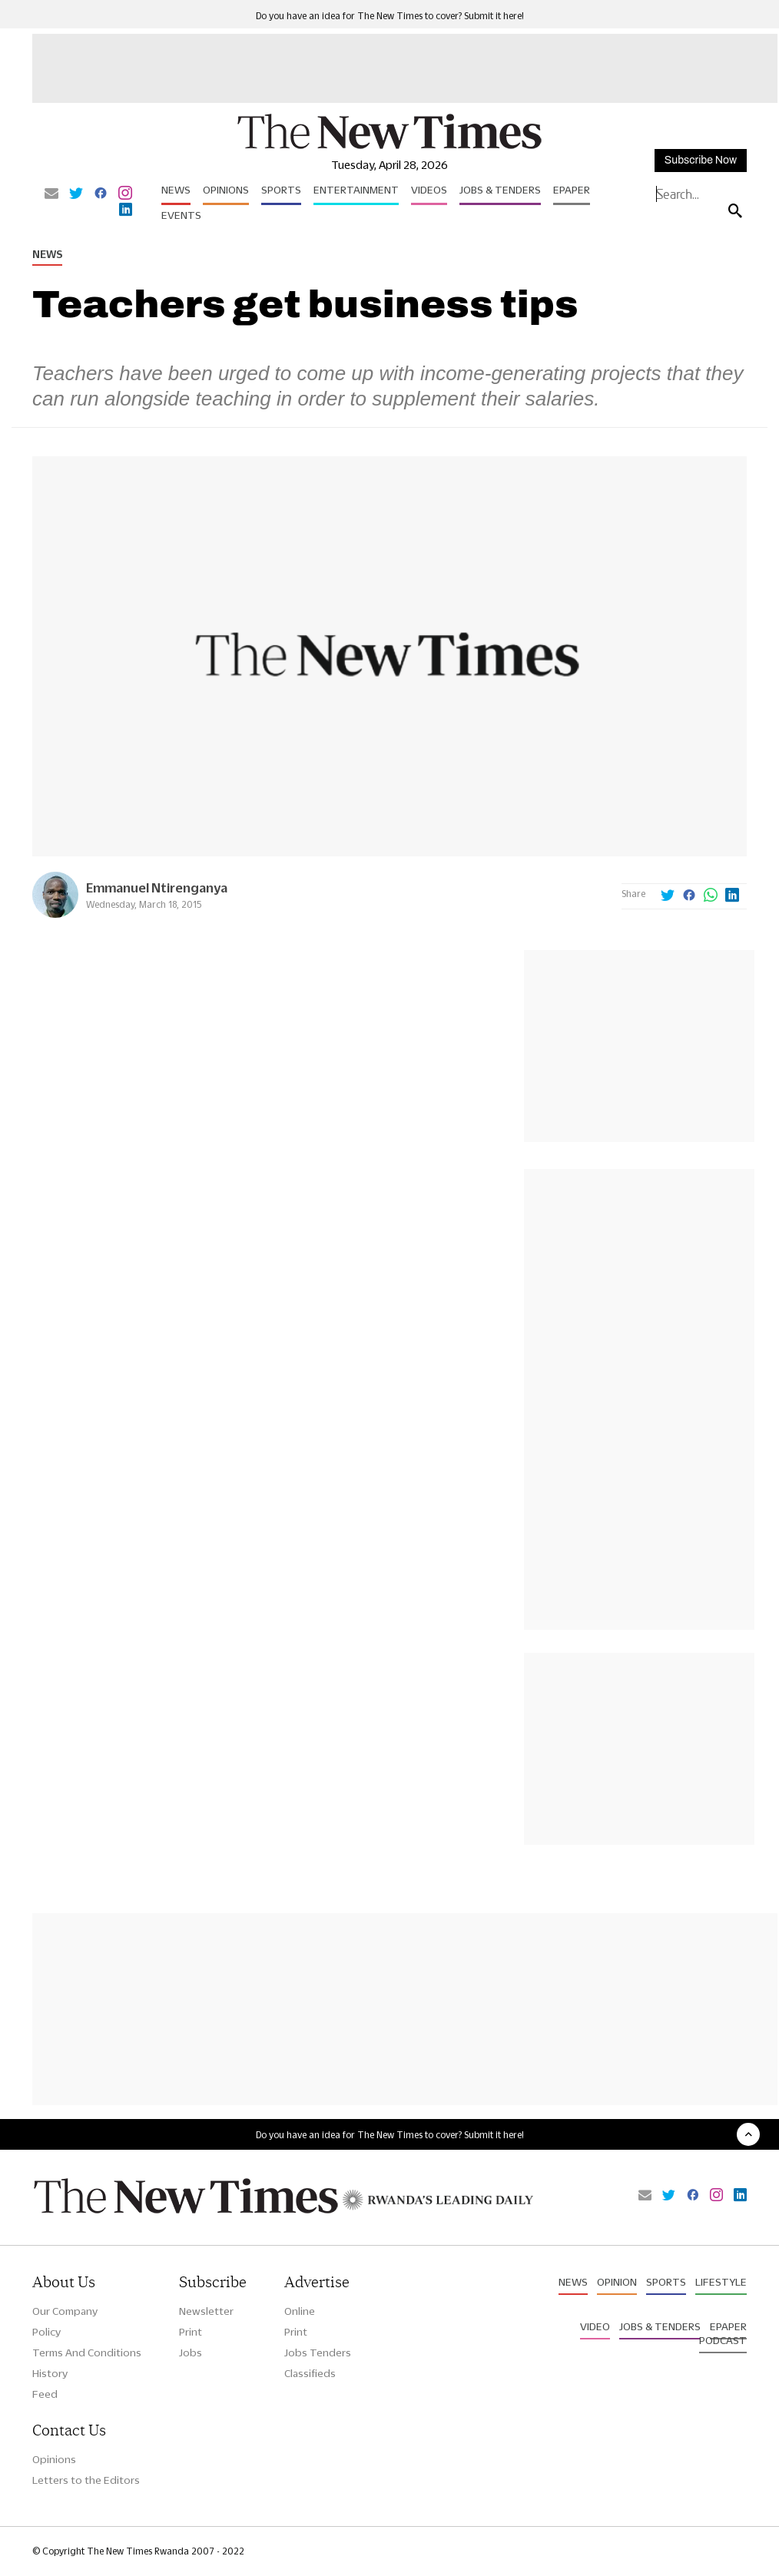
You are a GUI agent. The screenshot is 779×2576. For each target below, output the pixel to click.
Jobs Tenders (317, 2352)
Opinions (226, 190)
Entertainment (356, 190)
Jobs (190, 2352)
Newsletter (206, 2311)
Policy (46, 2332)
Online (299, 2311)
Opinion (617, 2282)
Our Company (65, 2311)
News (176, 190)
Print (190, 2332)
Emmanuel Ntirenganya (156, 887)
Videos (429, 190)
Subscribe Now (701, 160)
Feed (45, 2394)
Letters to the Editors (86, 2480)
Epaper (571, 190)
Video (595, 2326)
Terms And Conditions (86, 2352)
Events (181, 215)
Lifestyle (721, 2282)
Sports (281, 190)
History (50, 2373)
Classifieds (310, 2373)
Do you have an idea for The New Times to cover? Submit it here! (390, 16)
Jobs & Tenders (500, 190)
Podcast (723, 2340)
